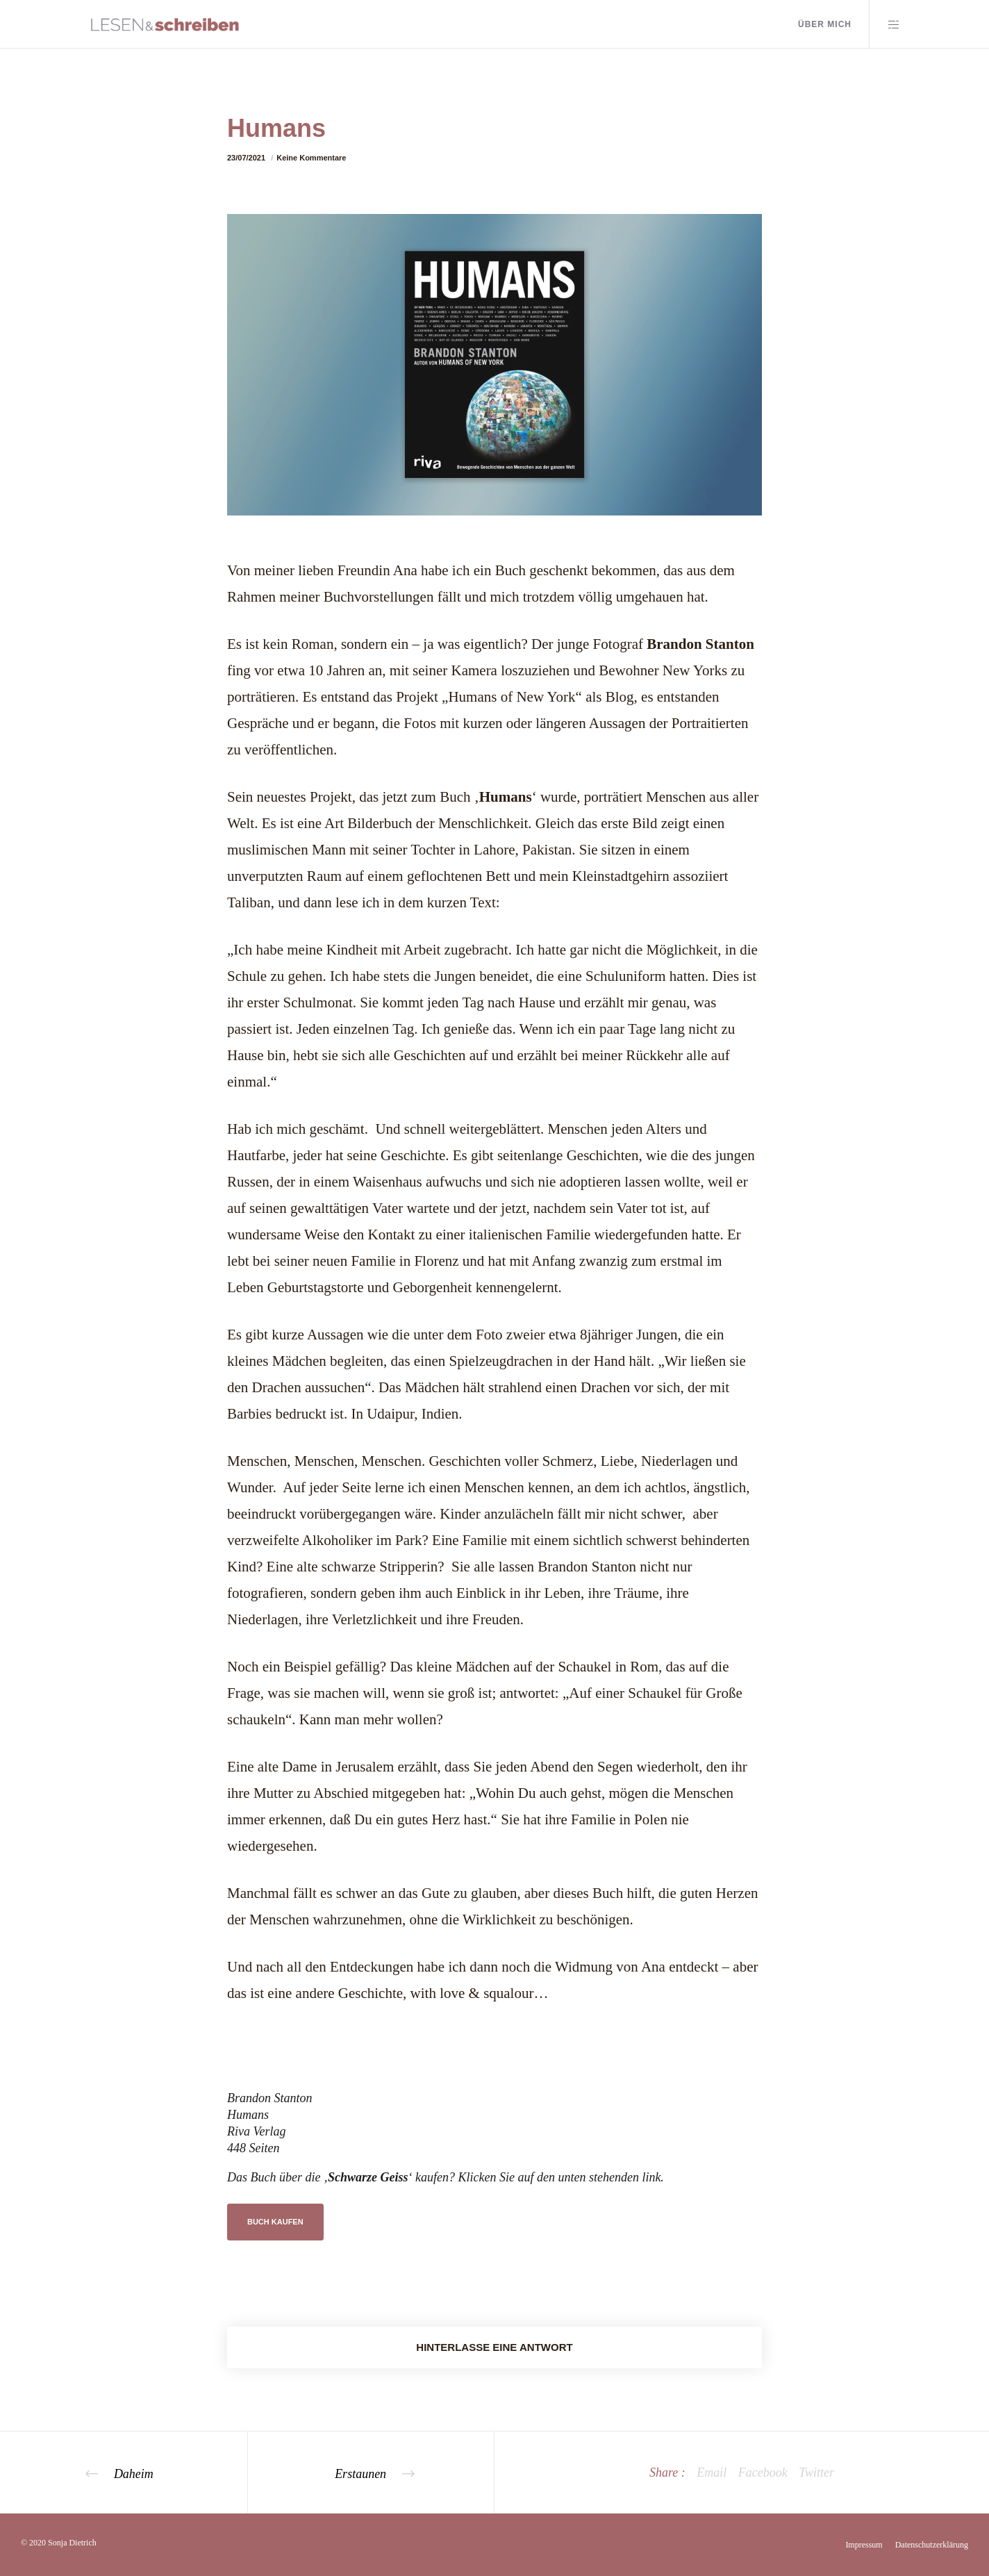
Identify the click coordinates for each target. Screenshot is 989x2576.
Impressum (863, 2545)
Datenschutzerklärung (931, 2545)
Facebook (763, 2472)
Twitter (816, 2472)
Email (711, 2472)
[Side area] (885, 24)
